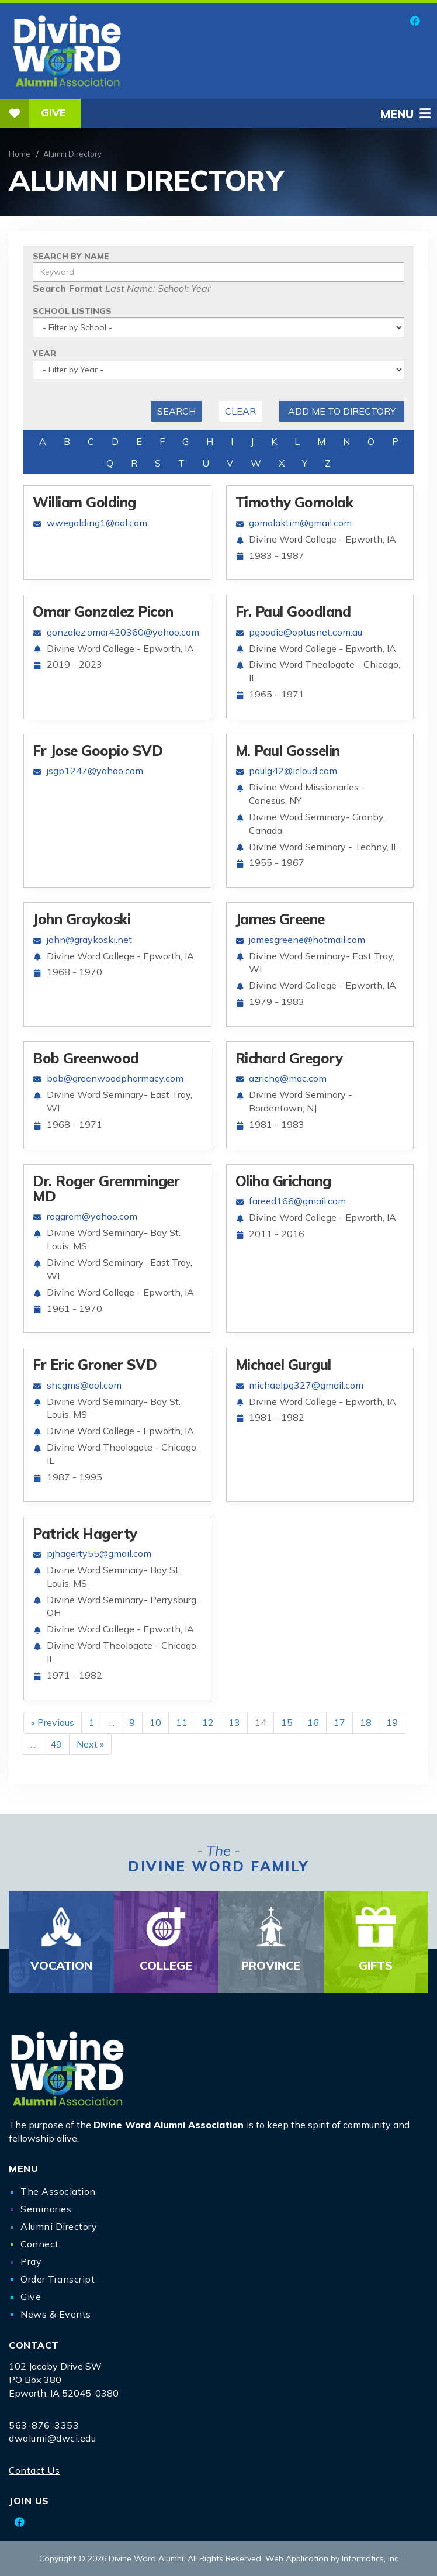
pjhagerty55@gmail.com (99, 1553)
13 (234, 1722)
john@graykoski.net (89, 939)
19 (392, 1722)
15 (287, 1722)
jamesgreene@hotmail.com (307, 939)
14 (260, 1722)
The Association (58, 2191)
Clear (240, 411)
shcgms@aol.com (84, 1385)
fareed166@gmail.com (297, 1201)
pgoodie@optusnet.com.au (305, 632)
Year (44, 353)
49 (56, 1744)
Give (33, 113)
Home (19, 153)
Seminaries (45, 2209)
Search (176, 411)
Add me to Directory (342, 411)
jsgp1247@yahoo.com (95, 770)
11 (182, 1722)
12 (208, 1722)
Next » (90, 1744)
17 (339, 1722)
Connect (39, 2244)
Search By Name (71, 256)
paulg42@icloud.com (293, 770)
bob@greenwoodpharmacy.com (115, 1078)
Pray (30, 2261)
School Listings (72, 311)
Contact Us (34, 2470)
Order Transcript (57, 2279)
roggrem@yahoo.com (92, 1216)
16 (313, 1722)
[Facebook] (414, 21)
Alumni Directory (58, 2226)
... (112, 1722)
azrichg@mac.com (288, 1078)
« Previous (52, 1722)
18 (366, 1722)
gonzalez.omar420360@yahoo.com (123, 632)
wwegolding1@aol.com (97, 523)
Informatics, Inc (370, 2558)
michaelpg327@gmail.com (306, 1385)
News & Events (55, 2314)
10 (155, 1722)
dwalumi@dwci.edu (52, 2438)
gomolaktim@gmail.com (300, 523)
